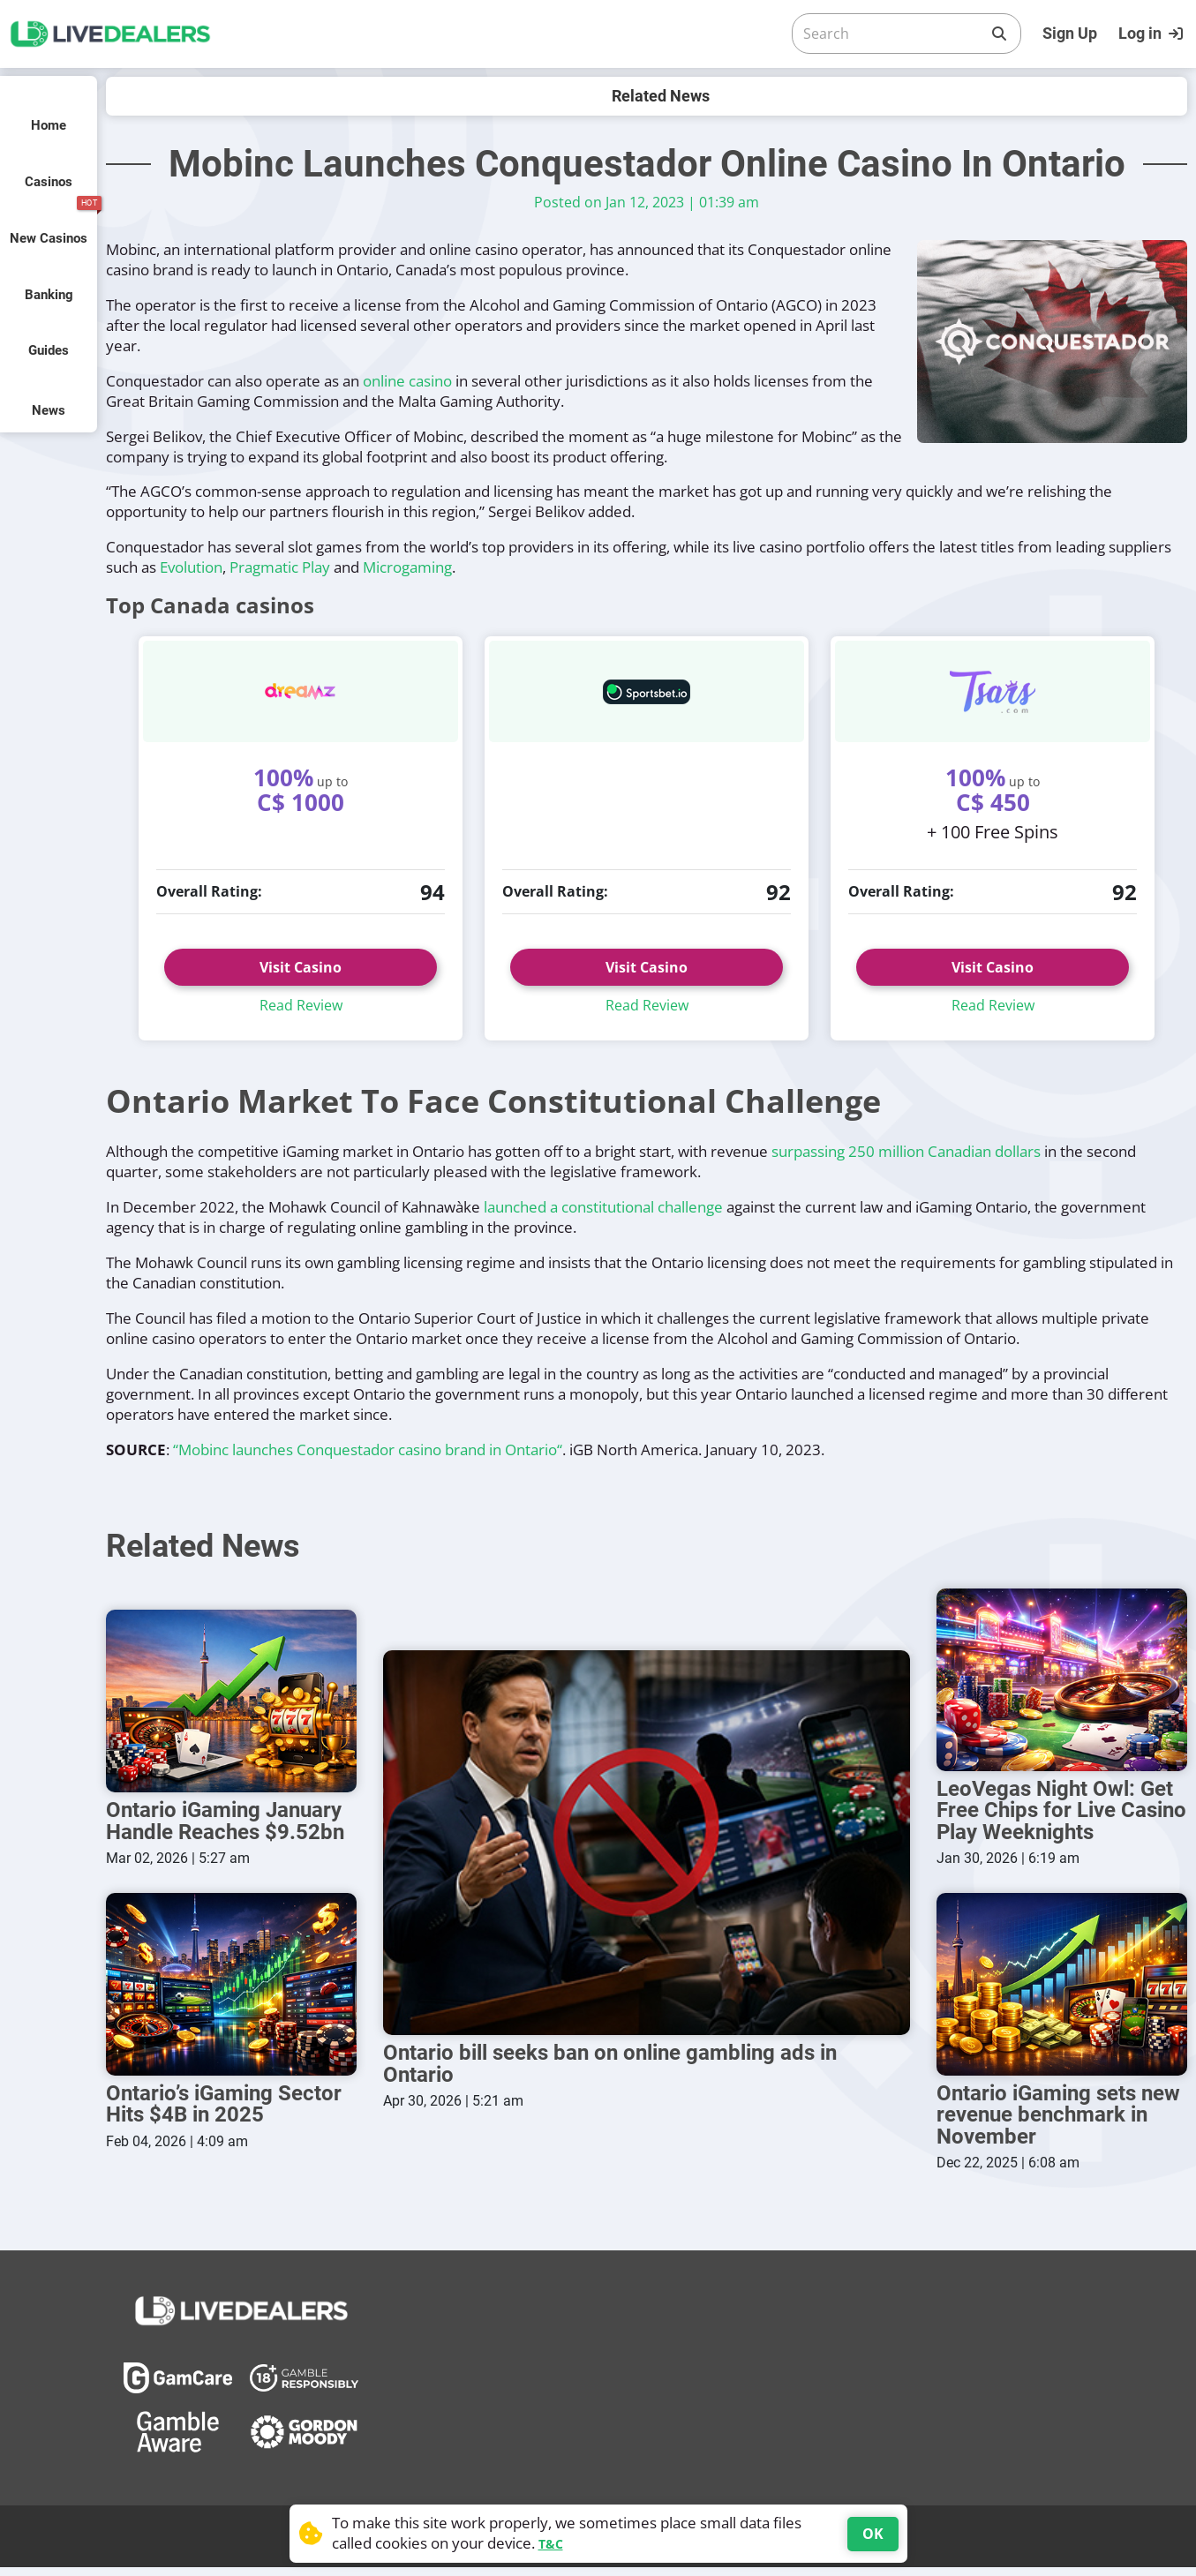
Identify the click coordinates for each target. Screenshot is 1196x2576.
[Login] (1152, 33)
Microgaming (407, 567)
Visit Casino (301, 967)
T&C (550, 2543)
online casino (407, 381)
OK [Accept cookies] (873, 2533)
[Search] (892, 33)
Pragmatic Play (279, 567)
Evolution (191, 567)
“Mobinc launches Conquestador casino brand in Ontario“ (367, 1449)
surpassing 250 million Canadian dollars (906, 1151)
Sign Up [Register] (1069, 33)
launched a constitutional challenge (603, 1207)
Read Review (301, 1005)
